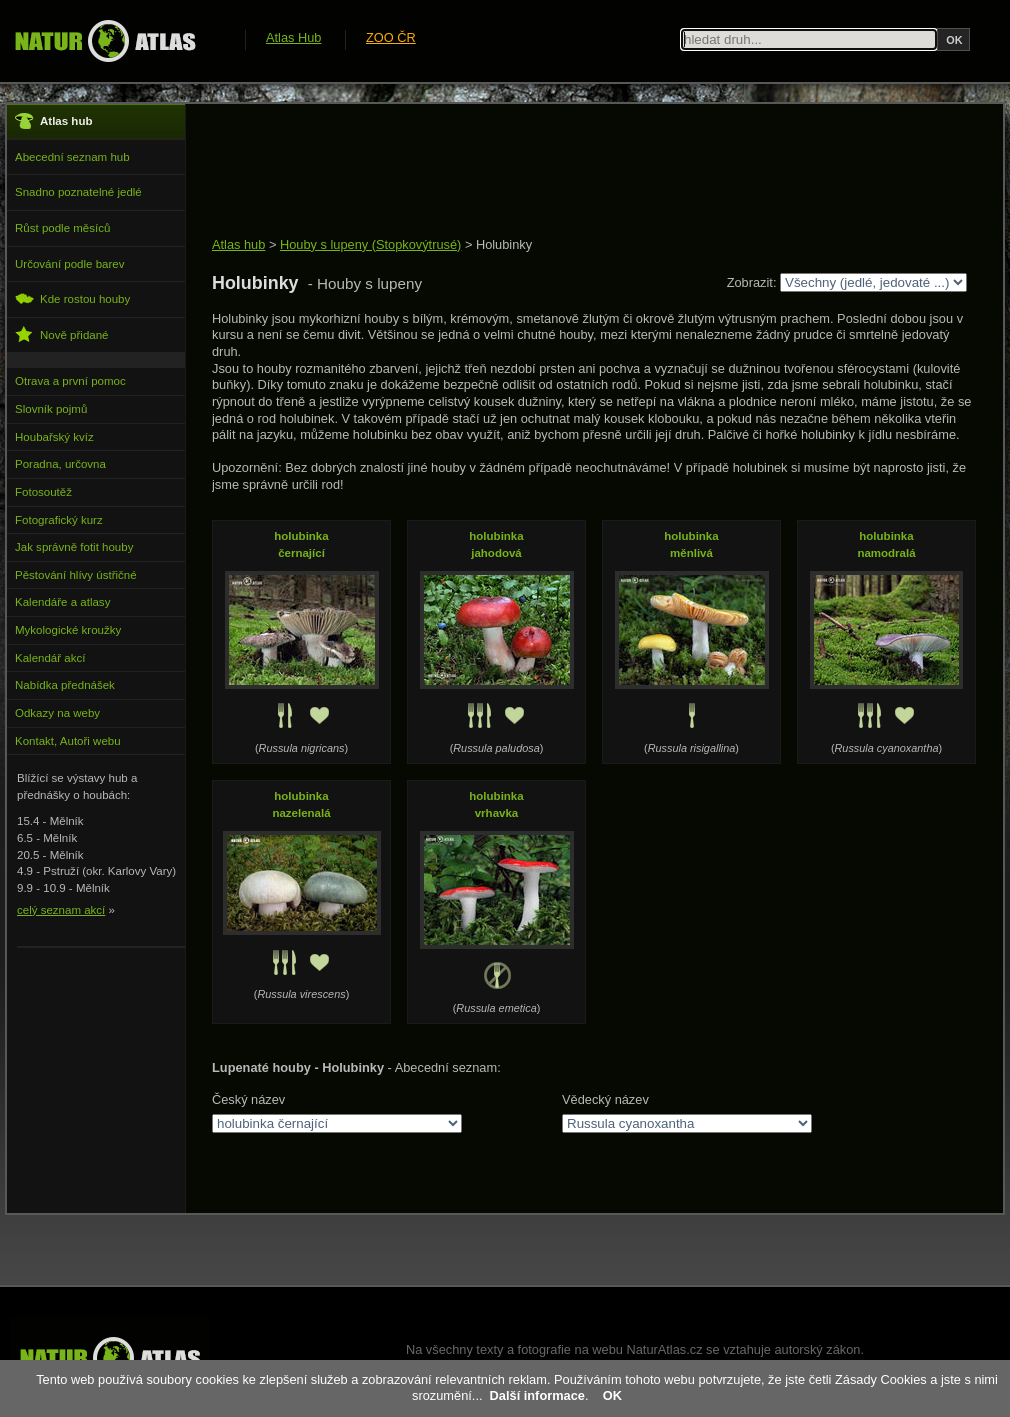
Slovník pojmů (51, 409)
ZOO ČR (391, 37)
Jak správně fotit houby (74, 547)
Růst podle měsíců (62, 228)
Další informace (537, 1395)
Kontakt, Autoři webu (68, 741)
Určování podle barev (69, 264)
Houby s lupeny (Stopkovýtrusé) (370, 244)
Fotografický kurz (59, 520)
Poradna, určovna (60, 464)
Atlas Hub (293, 37)
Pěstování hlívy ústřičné (76, 575)
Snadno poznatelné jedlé (78, 192)
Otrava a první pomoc (70, 381)
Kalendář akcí (50, 658)
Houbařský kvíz (54, 437)
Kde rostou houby (72, 298)
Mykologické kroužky (68, 630)
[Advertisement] (576, 172)
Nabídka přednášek (65, 685)
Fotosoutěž (43, 492)
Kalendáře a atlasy (62, 602)
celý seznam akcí (61, 910)
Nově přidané (62, 334)
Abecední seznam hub (72, 157)
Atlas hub (238, 244)
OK (612, 1395)
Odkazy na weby (57, 713)
